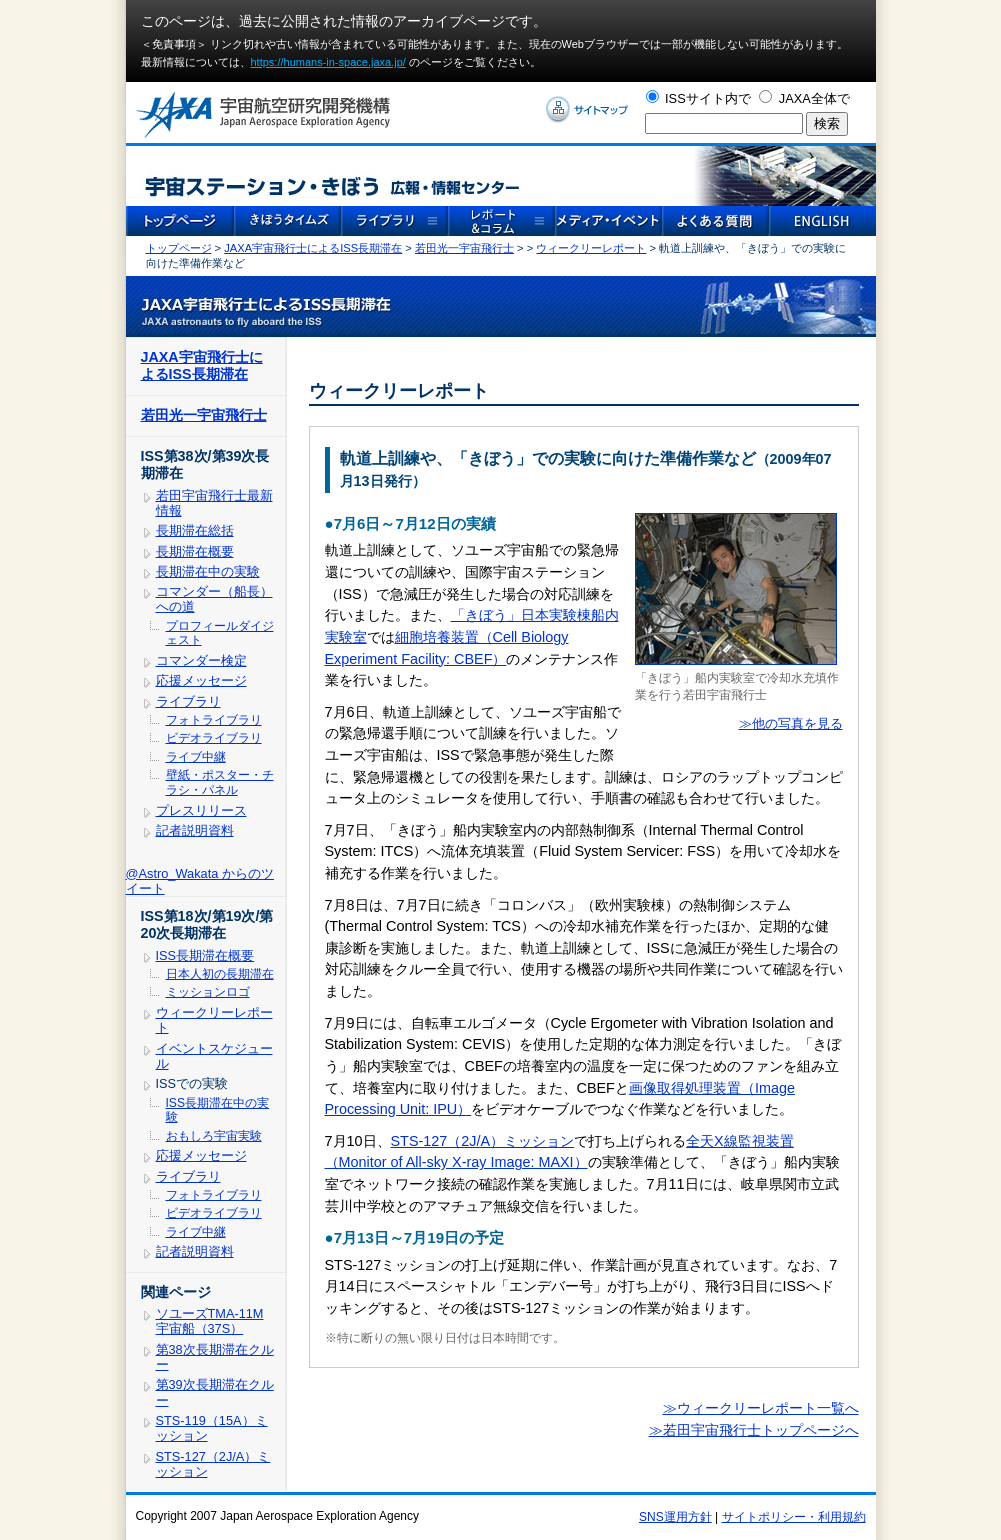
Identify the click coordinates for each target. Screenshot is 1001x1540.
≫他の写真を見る (791, 723)
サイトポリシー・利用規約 (794, 1517)
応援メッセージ (201, 680)
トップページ (179, 248)
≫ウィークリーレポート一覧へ (761, 1408)
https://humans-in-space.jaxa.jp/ (328, 62)
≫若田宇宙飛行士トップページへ (754, 1430)
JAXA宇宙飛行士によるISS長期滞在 (313, 248)
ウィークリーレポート (591, 248)
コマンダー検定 (201, 660)
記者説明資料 (195, 830)
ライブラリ (188, 701)
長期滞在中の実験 (208, 571)
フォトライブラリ (214, 720)
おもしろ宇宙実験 (214, 1136)
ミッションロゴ (208, 992)
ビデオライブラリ (214, 738)
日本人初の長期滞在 (220, 974)
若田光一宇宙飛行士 (464, 248)
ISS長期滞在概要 (205, 955)
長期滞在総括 (195, 530)
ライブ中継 (196, 757)
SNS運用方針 (675, 1517)
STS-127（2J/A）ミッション (483, 1141)
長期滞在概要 (195, 551)
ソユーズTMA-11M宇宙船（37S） (210, 1321)
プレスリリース (201, 810)
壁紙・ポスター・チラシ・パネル (220, 782)
